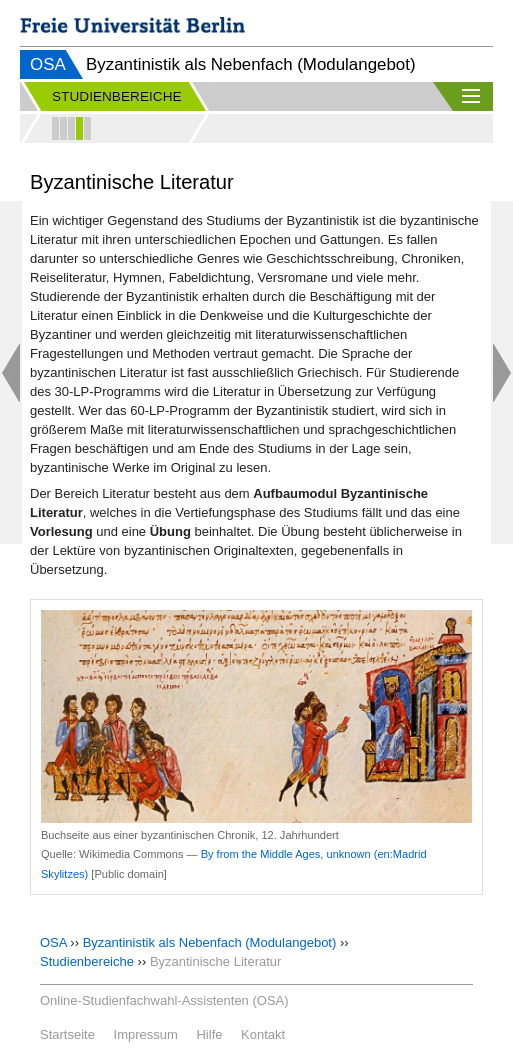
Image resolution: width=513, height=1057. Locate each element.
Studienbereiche (87, 961)
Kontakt (263, 1034)
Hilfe (209, 1034)
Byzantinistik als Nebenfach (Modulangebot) (210, 942)
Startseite (67, 1034)
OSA (48, 64)
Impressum (146, 1034)
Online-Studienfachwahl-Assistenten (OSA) (164, 1000)
